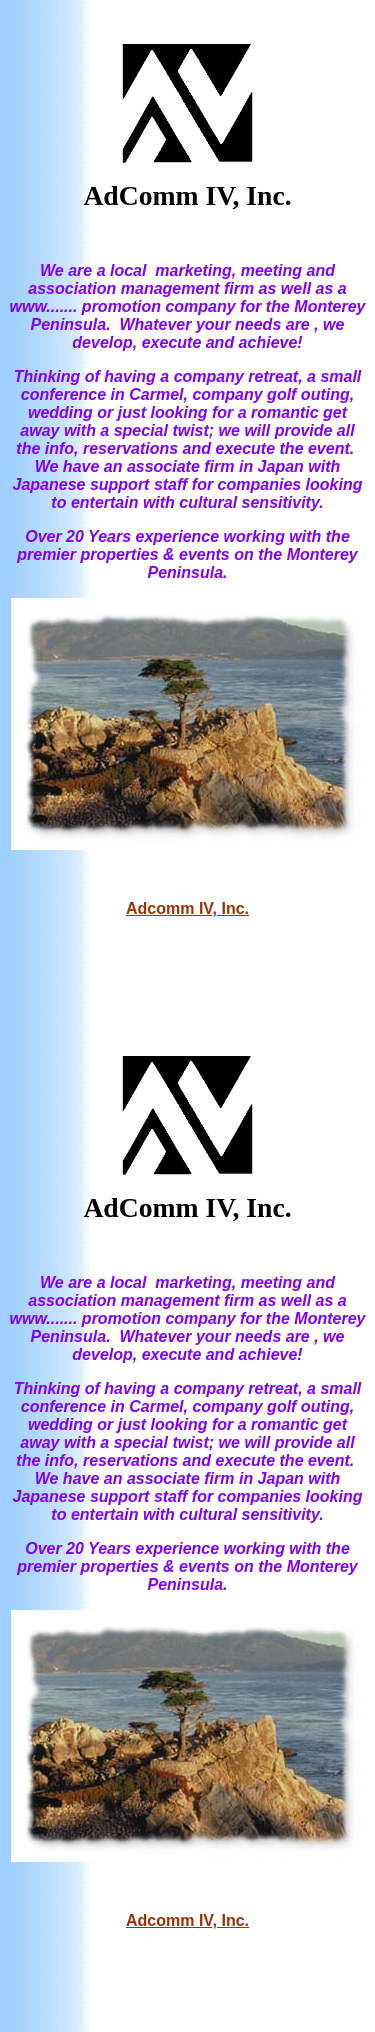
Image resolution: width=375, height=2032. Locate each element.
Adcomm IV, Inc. (187, 908)
